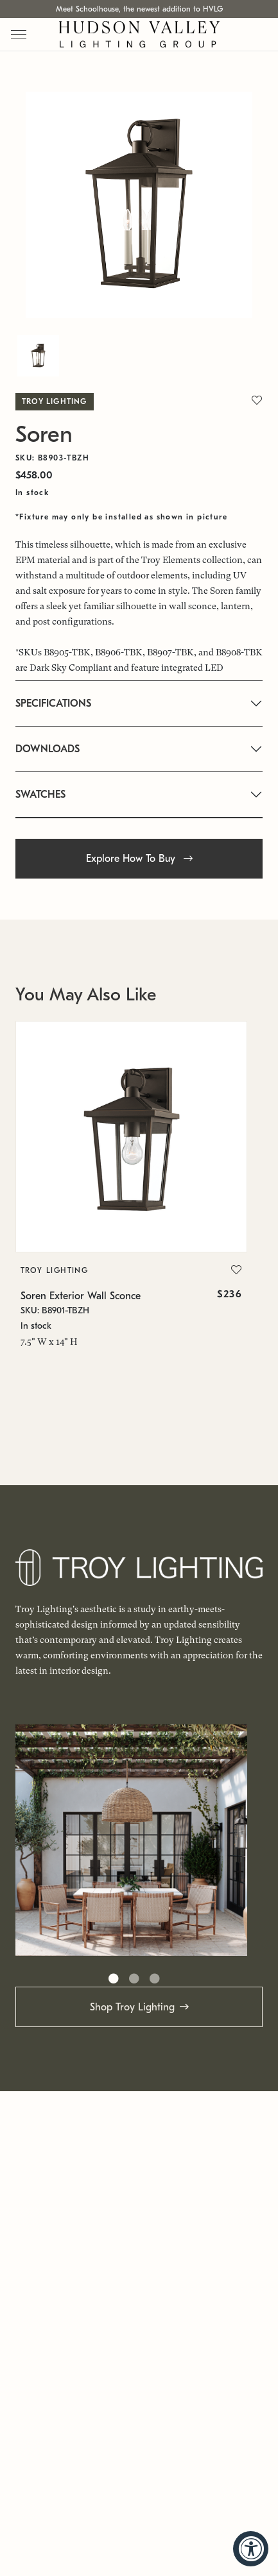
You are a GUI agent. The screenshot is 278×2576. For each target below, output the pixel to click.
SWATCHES (40, 794)
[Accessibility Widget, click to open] (250, 2548)
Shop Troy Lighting (132, 2007)
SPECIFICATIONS (53, 703)
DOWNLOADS (47, 749)
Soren (44, 434)
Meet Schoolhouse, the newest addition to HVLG (139, 8)
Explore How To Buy (139, 858)
